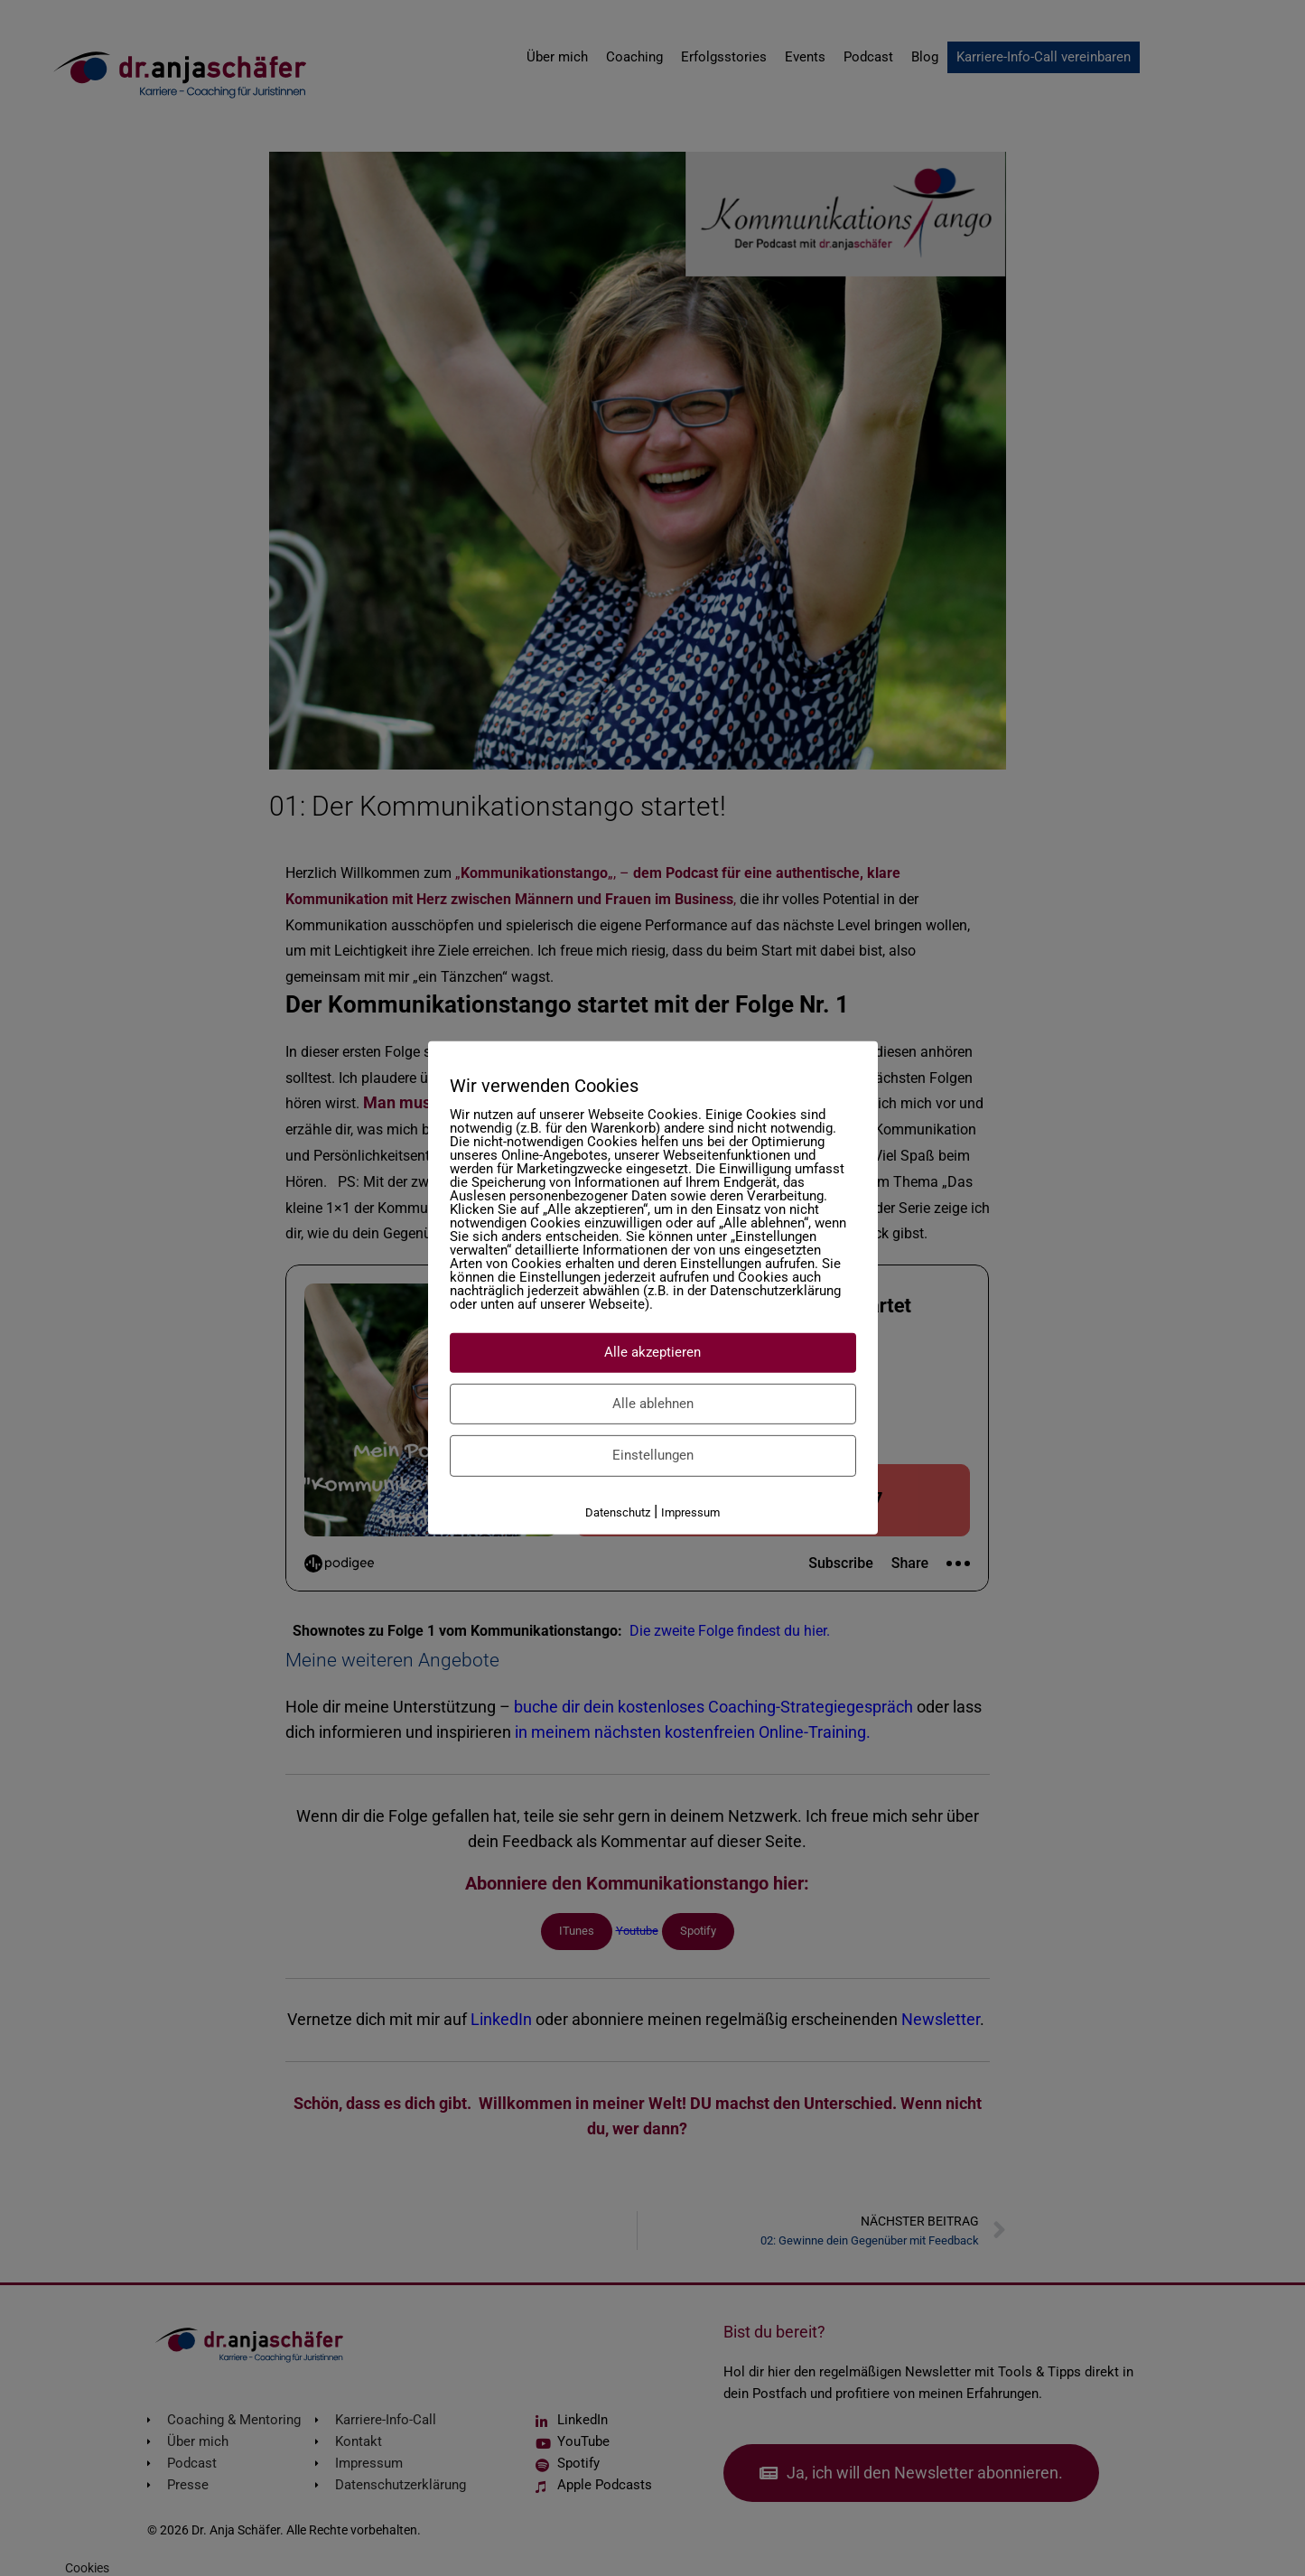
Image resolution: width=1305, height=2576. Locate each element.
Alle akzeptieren (652, 1352)
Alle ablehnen (653, 1403)
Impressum (690, 1511)
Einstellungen (653, 1455)
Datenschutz (617, 1511)
